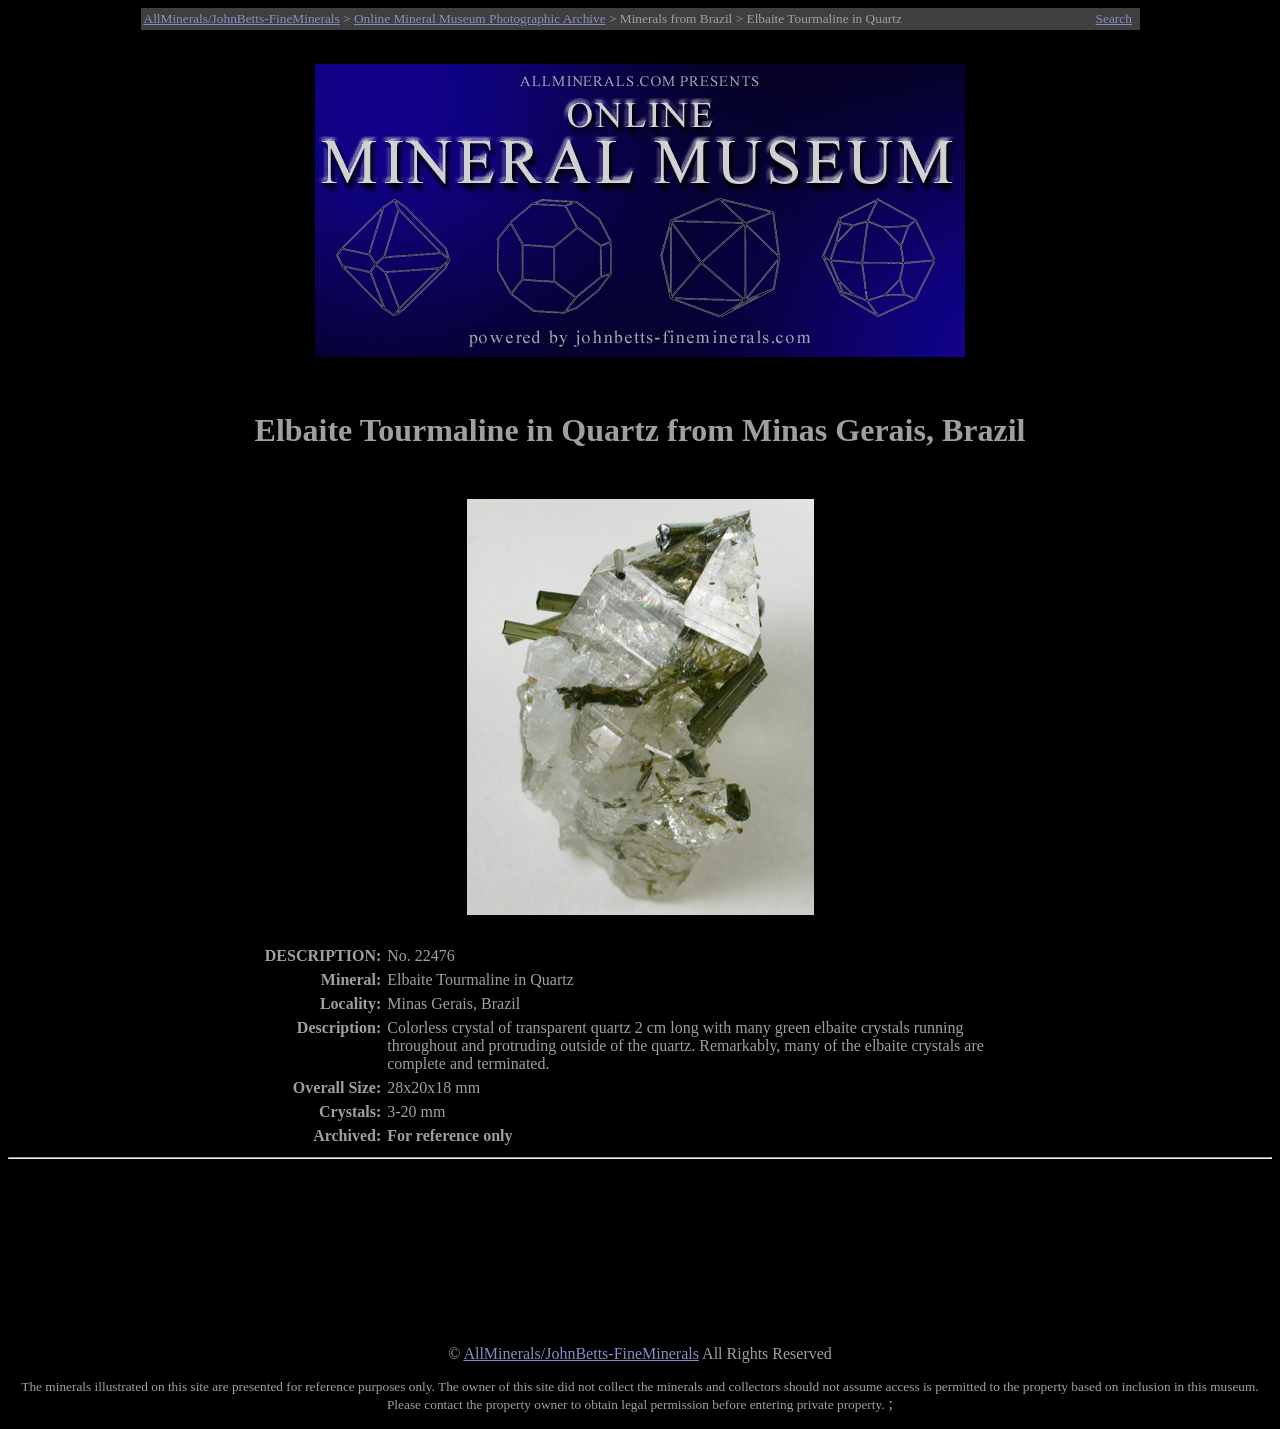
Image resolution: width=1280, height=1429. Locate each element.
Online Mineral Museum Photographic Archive (480, 18)
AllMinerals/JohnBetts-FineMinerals (242, 18)
